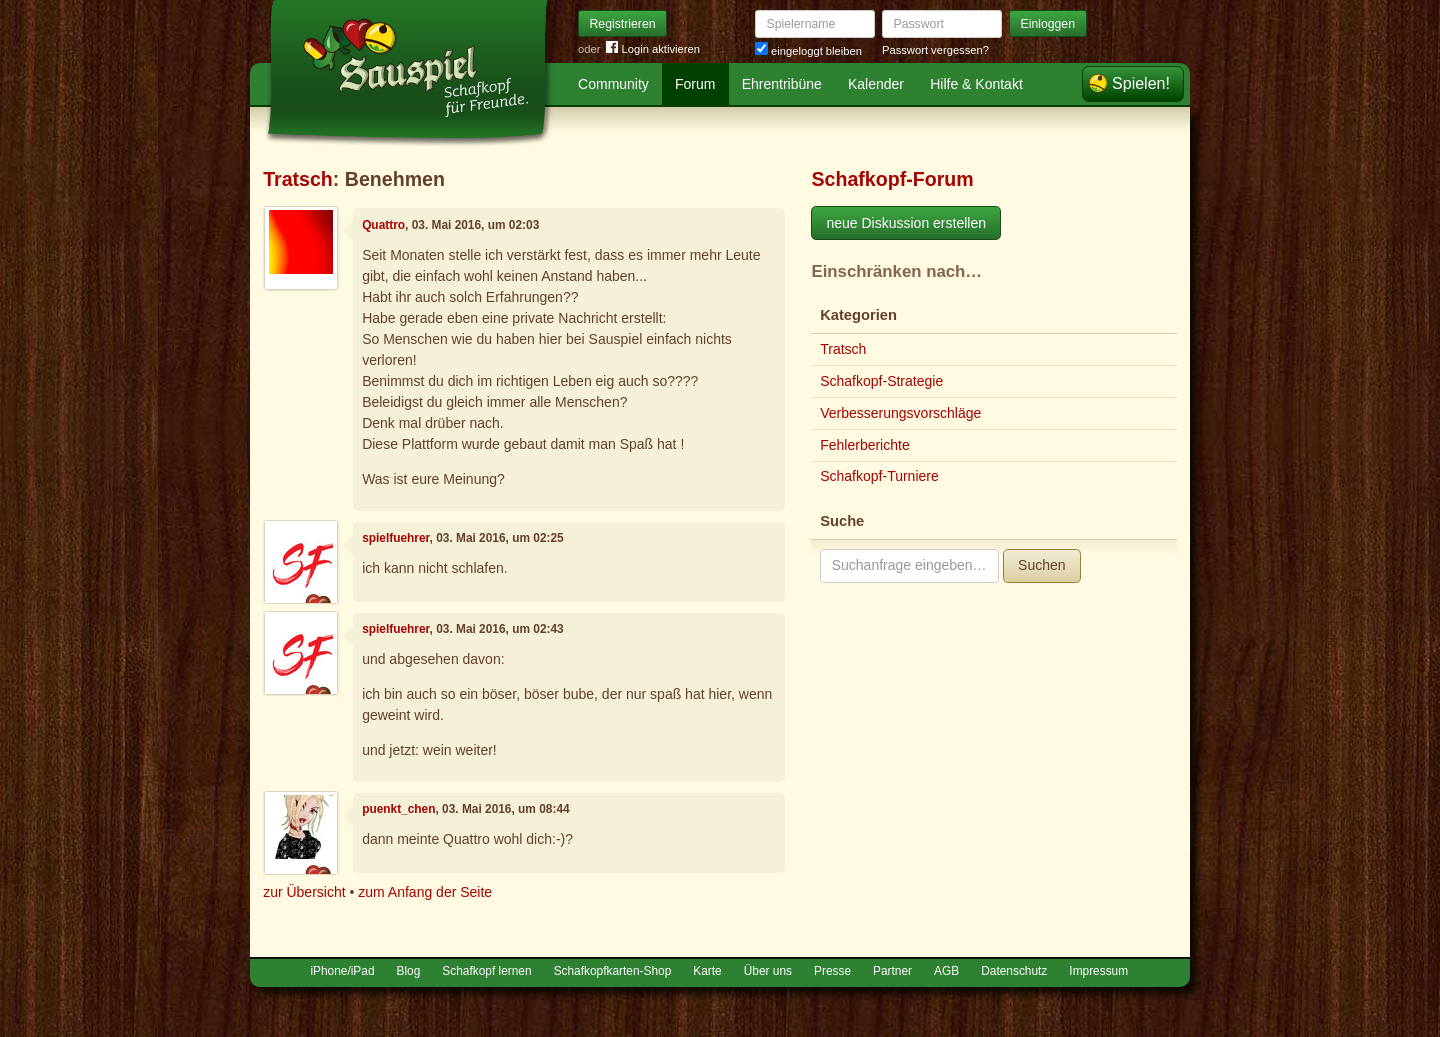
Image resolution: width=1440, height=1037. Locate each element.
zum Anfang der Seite (425, 892)
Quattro (383, 225)
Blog (409, 971)
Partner (892, 971)
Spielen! (1141, 83)
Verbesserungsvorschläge (900, 413)
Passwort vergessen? (935, 50)
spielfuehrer (395, 538)
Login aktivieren (653, 49)
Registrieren (623, 24)
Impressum (1098, 971)
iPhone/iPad (342, 971)
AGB (946, 971)
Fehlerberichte (865, 445)
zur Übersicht (304, 892)
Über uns (768, 971)
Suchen (1041, 565)
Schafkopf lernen (486, 971)
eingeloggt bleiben (808, 51)
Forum (695, 84)
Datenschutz (1014, 971)
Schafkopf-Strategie (881, 381)
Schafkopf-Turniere (879, 476)
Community (613, 84)
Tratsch (298, 179)
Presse (832, 971)
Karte (707, 971)
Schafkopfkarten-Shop (613, 971)
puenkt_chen (398, 809)
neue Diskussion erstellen (906, 223)
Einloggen (1048, 24)
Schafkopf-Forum (892, 179)
